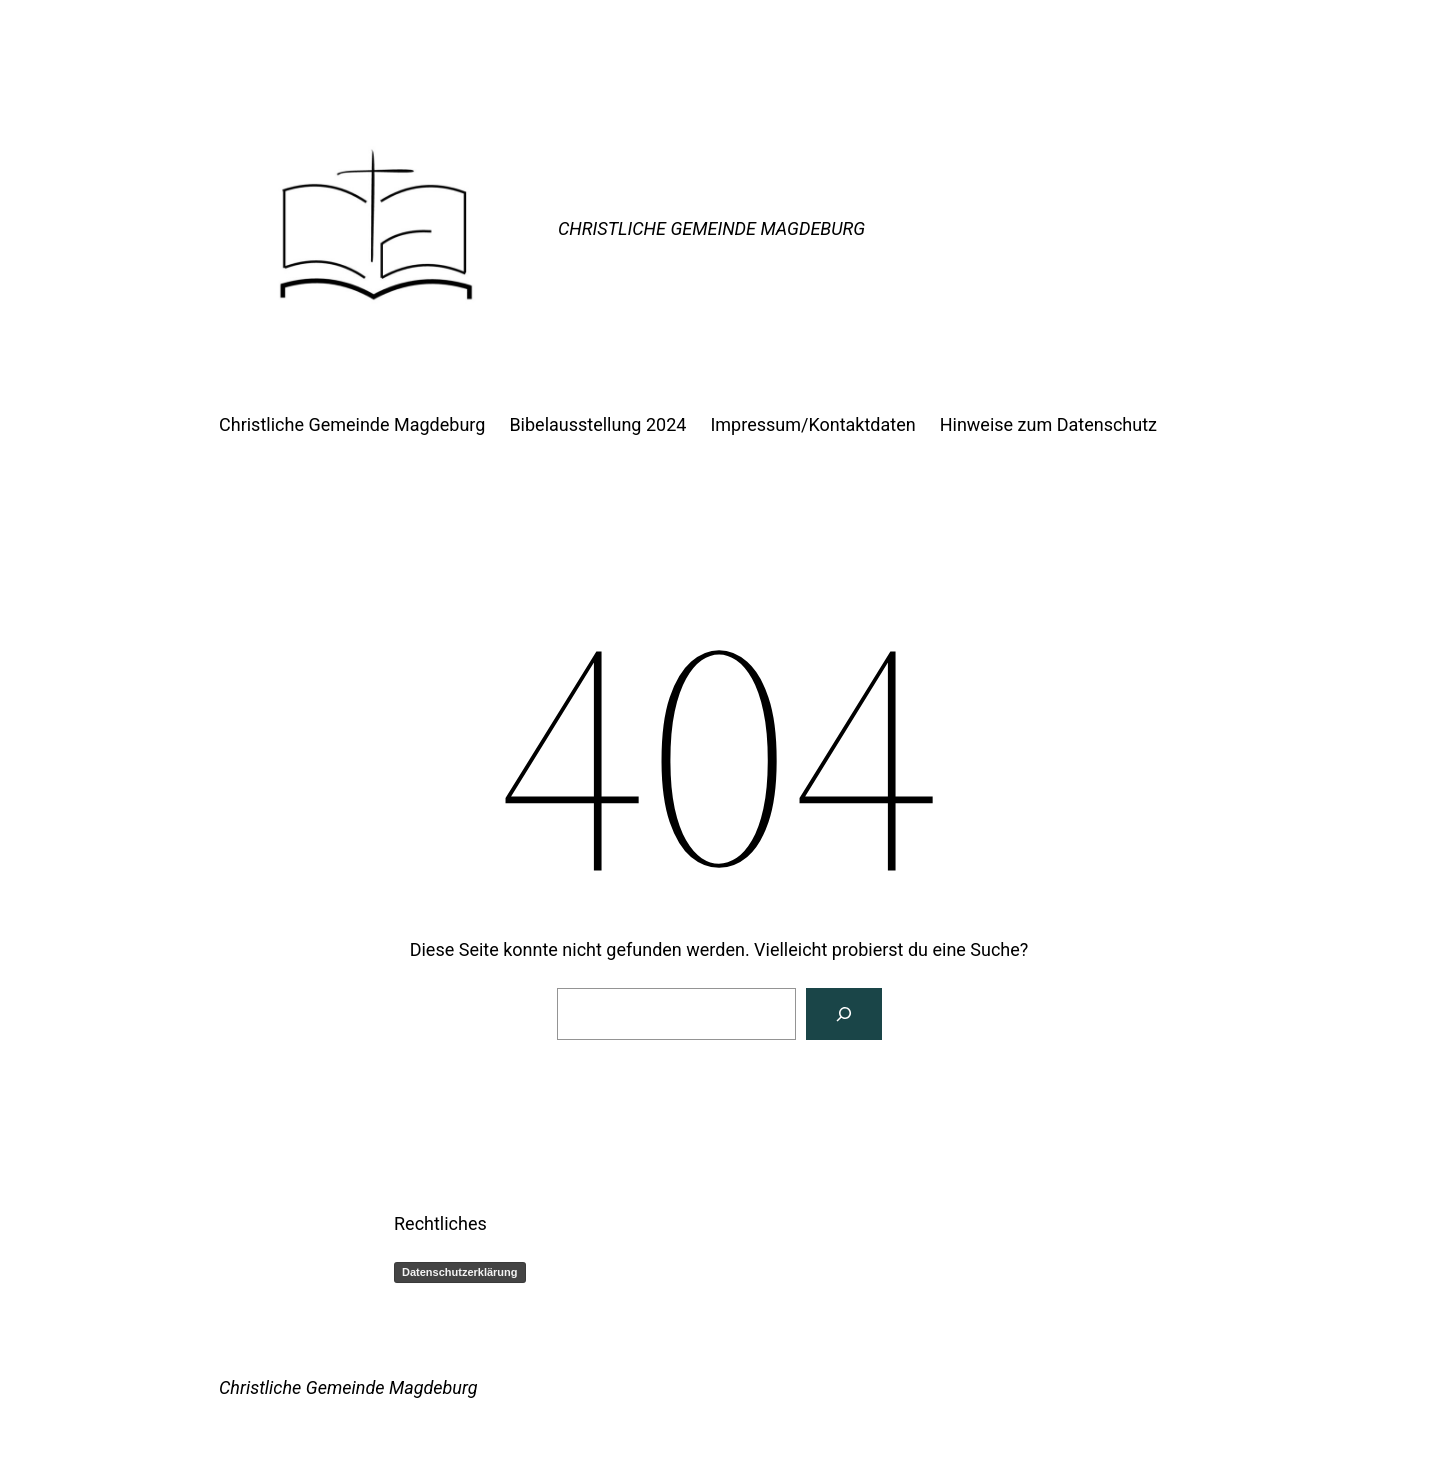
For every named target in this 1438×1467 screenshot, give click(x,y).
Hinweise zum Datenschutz (1048, 424)
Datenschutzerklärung (460, 1272)
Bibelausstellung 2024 (597, 424)
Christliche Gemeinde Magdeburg (711, 228)
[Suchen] (844, 1014)
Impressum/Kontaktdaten (812, 424)
